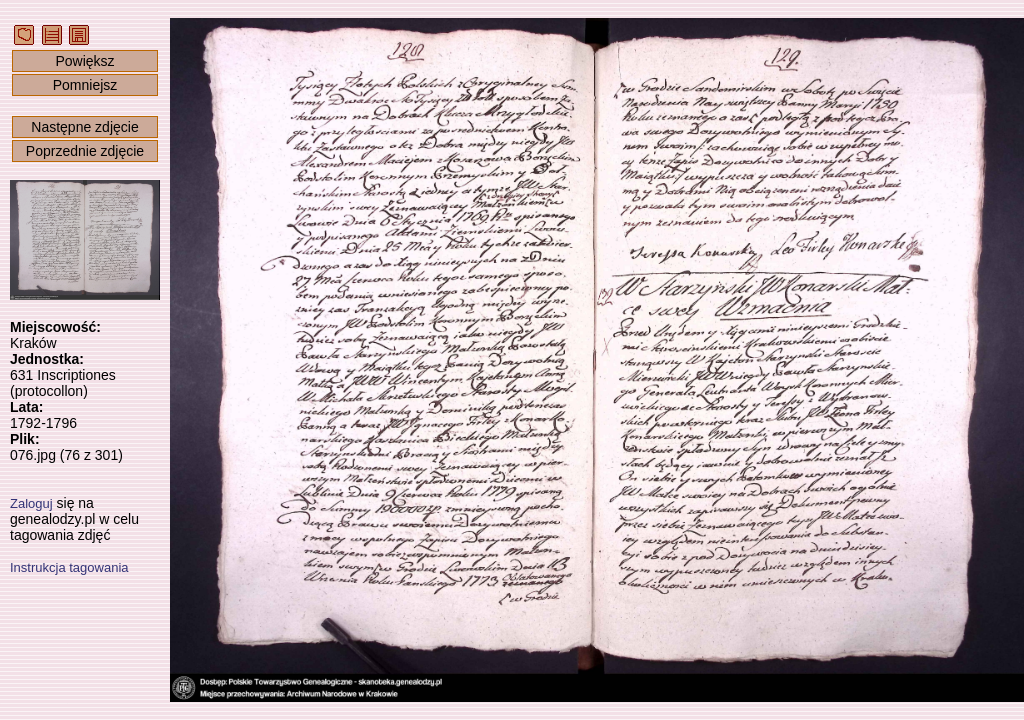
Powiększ (84, 61)
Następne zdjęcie (84, 127)
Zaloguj (31, 503)
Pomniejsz (85, 85)
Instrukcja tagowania (69, 567)
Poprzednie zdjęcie (85, 151)
